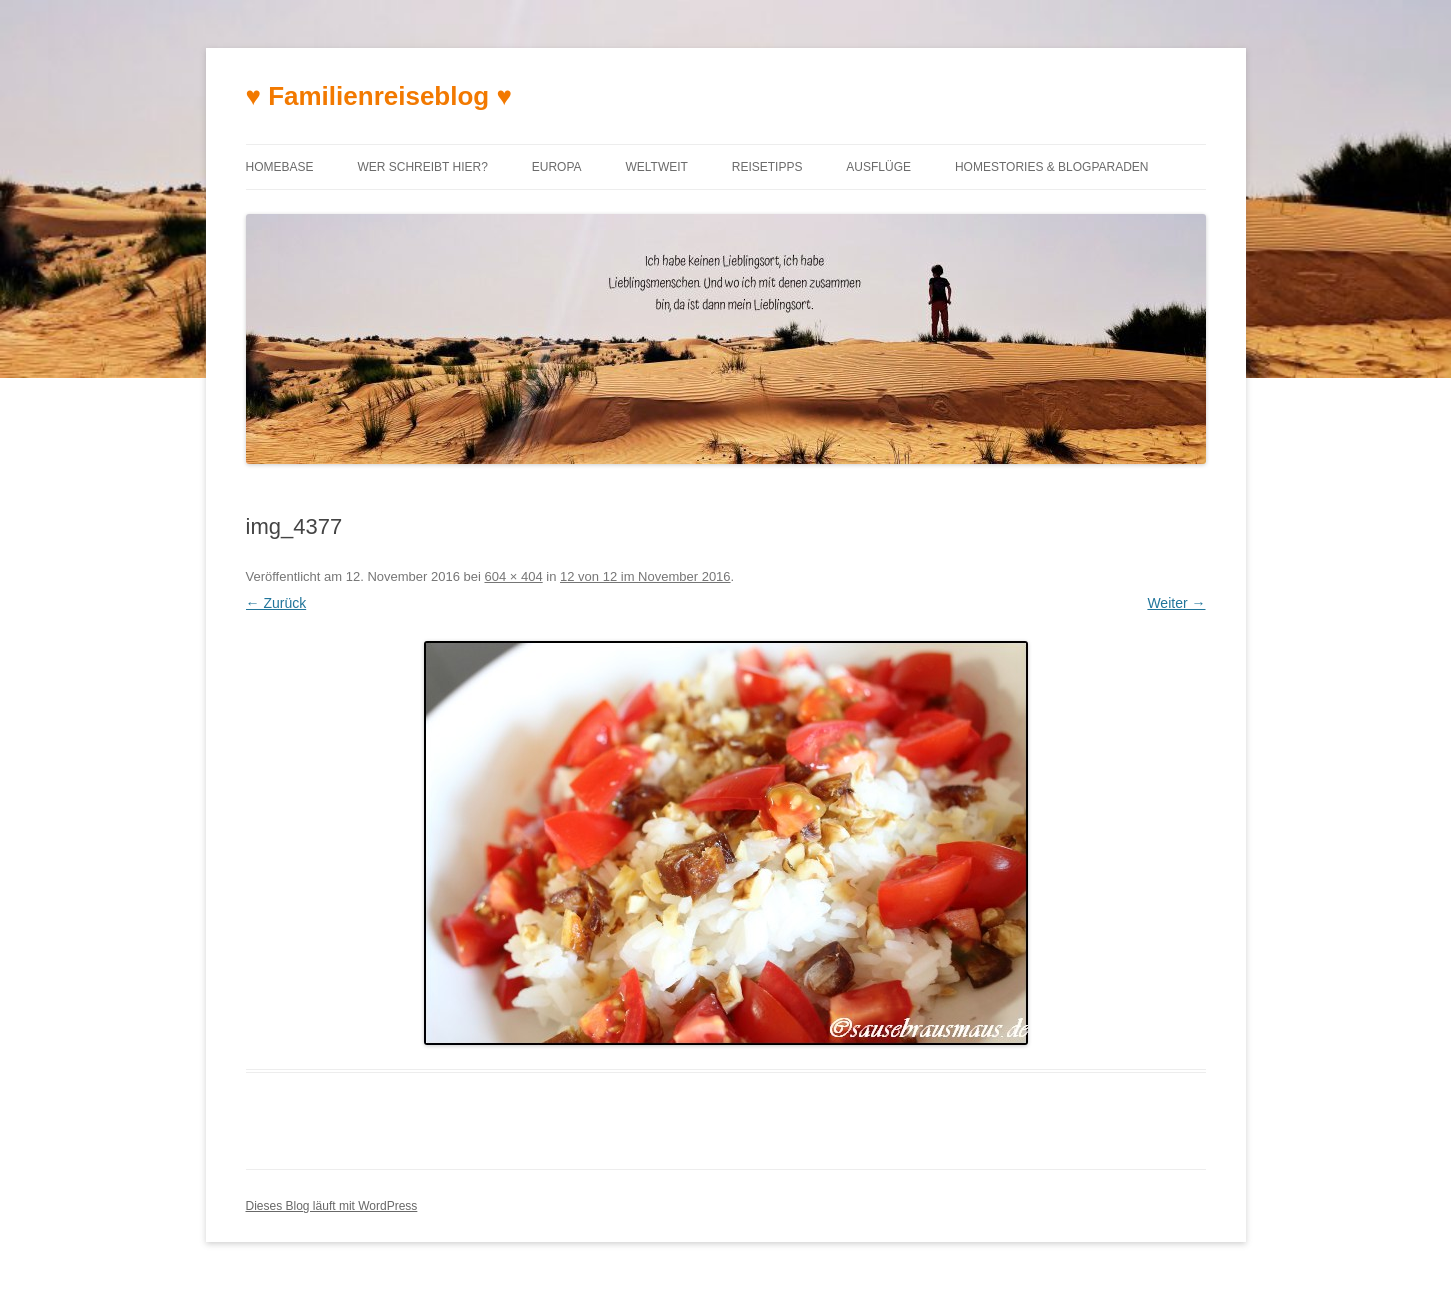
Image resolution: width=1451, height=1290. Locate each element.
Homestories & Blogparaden (1052, 167)
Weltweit (656, 167)
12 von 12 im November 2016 (645, 576)
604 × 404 (513, 576)
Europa (557, 167)
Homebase (280, 167)
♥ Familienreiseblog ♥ (379, 96)
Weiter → (1176, 603)
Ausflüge (878, 167)
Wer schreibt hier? (422, 167)
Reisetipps (767, 167)
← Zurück (276, 603)
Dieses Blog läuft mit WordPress (332, 1206)
